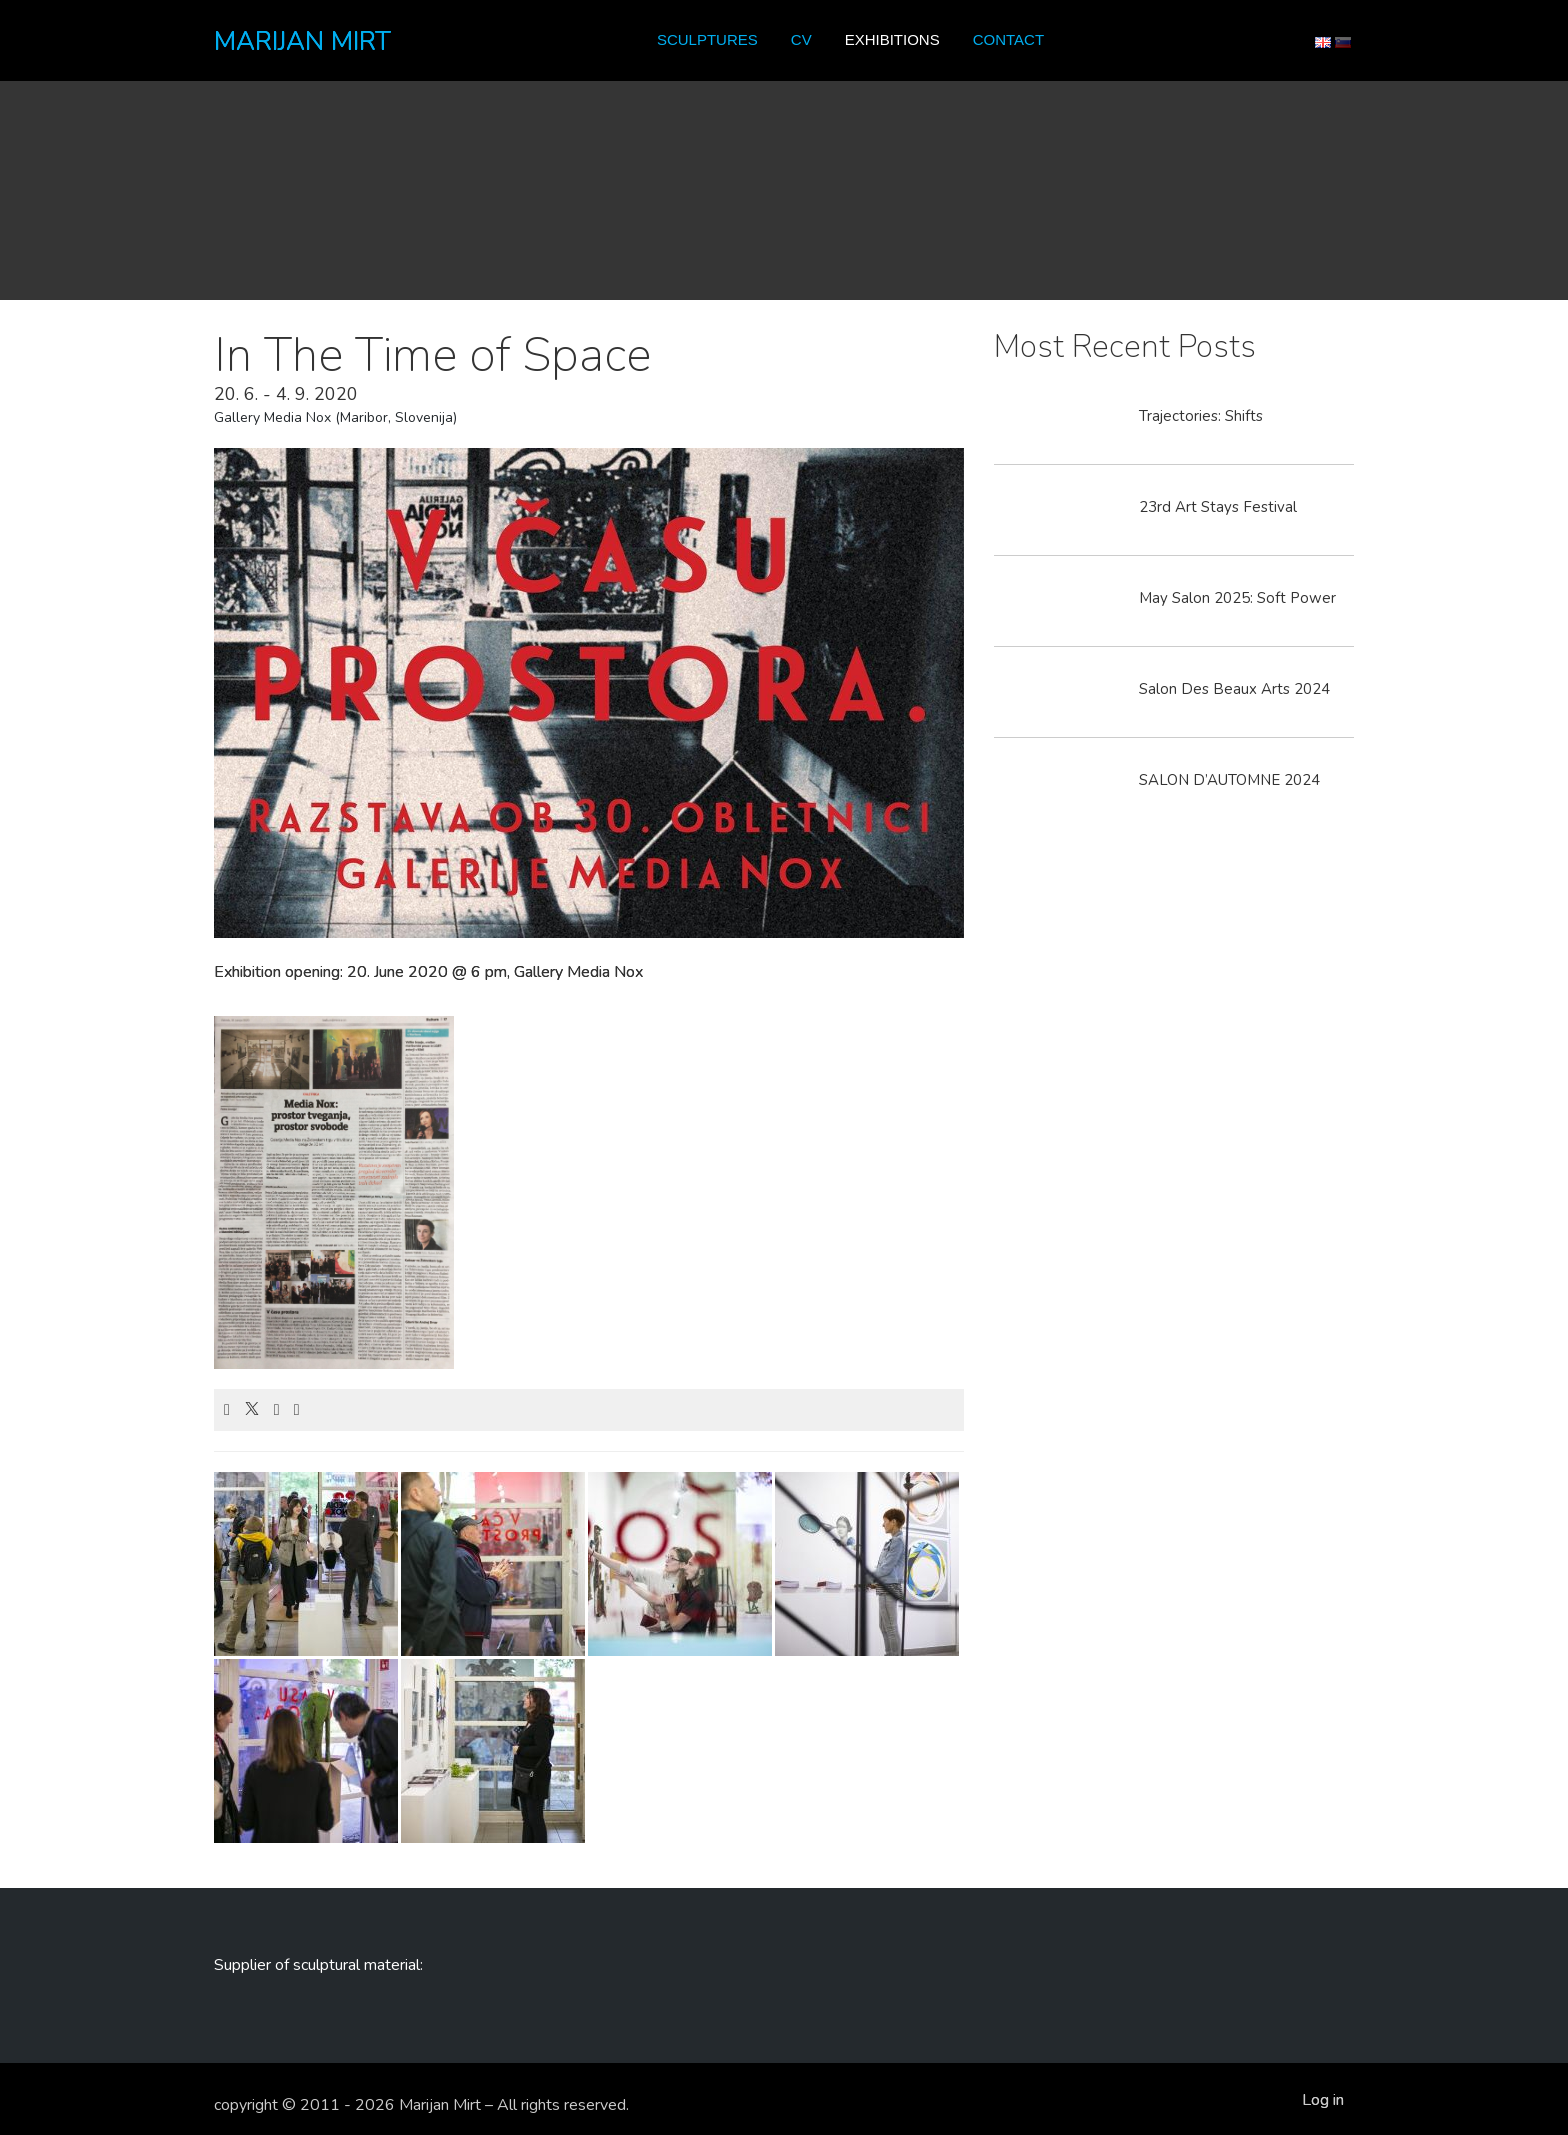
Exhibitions (892, 39)
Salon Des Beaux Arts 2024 (1234, 689)
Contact (1008, 39)
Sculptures (707, 39)
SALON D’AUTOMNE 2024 (1229, 780)
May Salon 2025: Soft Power (1237, 598)
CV (801, 39)
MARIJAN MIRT (302, 41)
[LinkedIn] (277, 1410)
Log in (1323, 2100)
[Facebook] (227, 1410)
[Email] (297, 1410)
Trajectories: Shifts (1201, 416)
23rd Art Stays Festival (1218, 507)
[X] (252, 1410)
